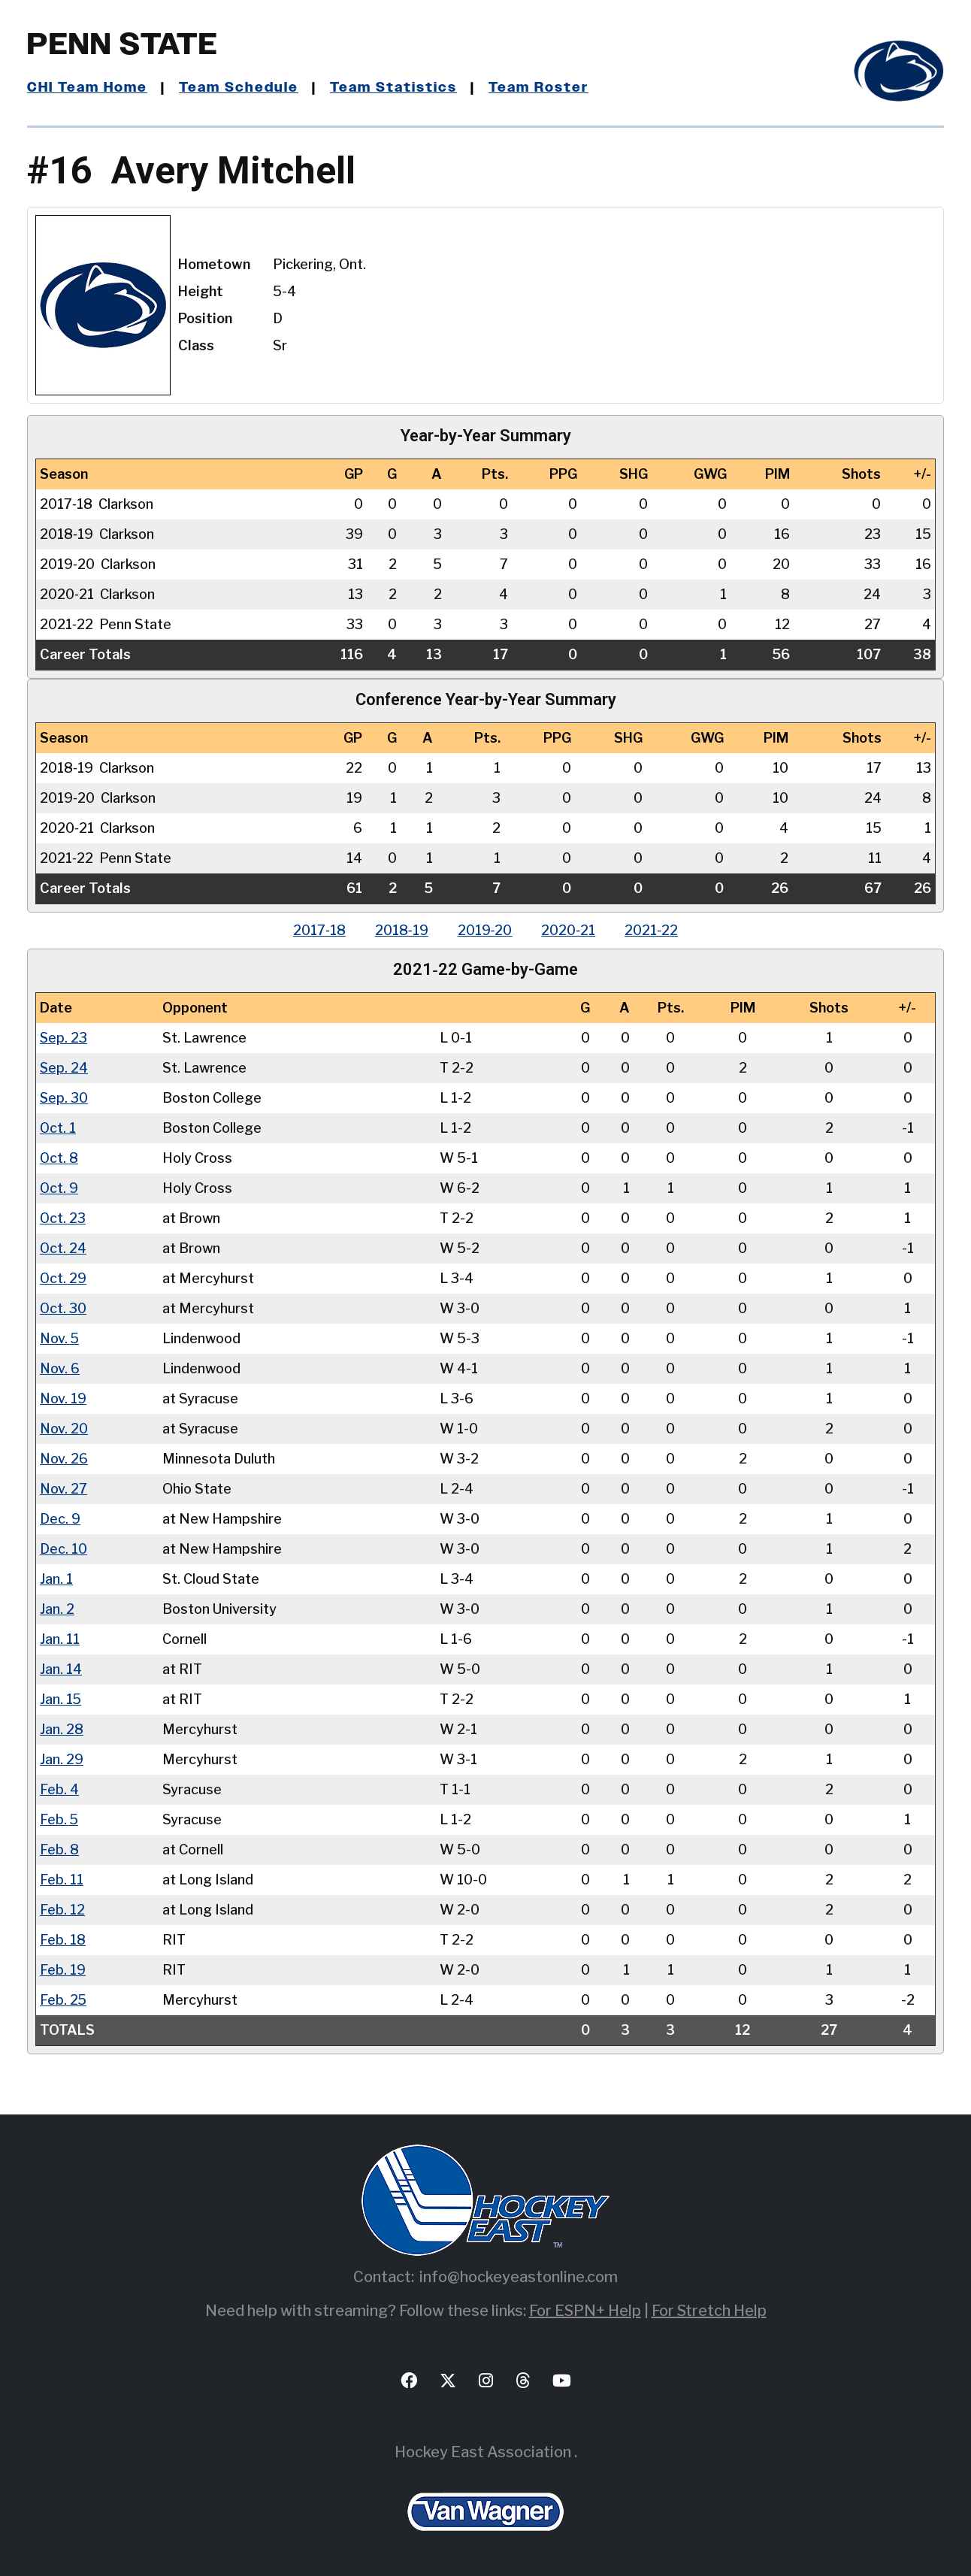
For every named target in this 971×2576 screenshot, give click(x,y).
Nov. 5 (60, 1338)
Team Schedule (238, 88)
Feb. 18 (63, 1939)
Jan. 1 (56, 1578)
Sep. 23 (64, 1037)
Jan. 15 (61, 1698)
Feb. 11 (61, 1879)
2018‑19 (401, 930)
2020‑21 (570, 930)
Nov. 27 (64, 1488)
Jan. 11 (60, 1638)
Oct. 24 (63, 1247)
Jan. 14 (61, 1668)
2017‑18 (318, 930)
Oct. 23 (63, 1217)
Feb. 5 (59, 1819)
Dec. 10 (63, 1548)
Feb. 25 (63, 1999)
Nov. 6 (60, 1368)
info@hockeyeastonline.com (518, 2276)
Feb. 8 (59, 1849)
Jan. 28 (61, 1728)
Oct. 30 (63, 1307)
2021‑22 (653, 930)
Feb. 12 (62, 1909)
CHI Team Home (87, 88)
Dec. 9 (60, 1518)
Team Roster (538, 88)
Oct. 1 (58, 1127)
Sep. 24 (64, 1067)
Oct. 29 (63, 1277)
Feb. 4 (59, 1789)
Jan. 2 (57, 1608)
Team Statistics (393, 88)
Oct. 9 (59, 1187)
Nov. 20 (64, 1428)
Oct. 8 (59, 1157)
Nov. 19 (63, 1398)
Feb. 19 (63, 1969)
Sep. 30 (64, 1097)
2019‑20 (485, 930)
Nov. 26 (64, 1458)
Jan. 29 (61, 1758)
